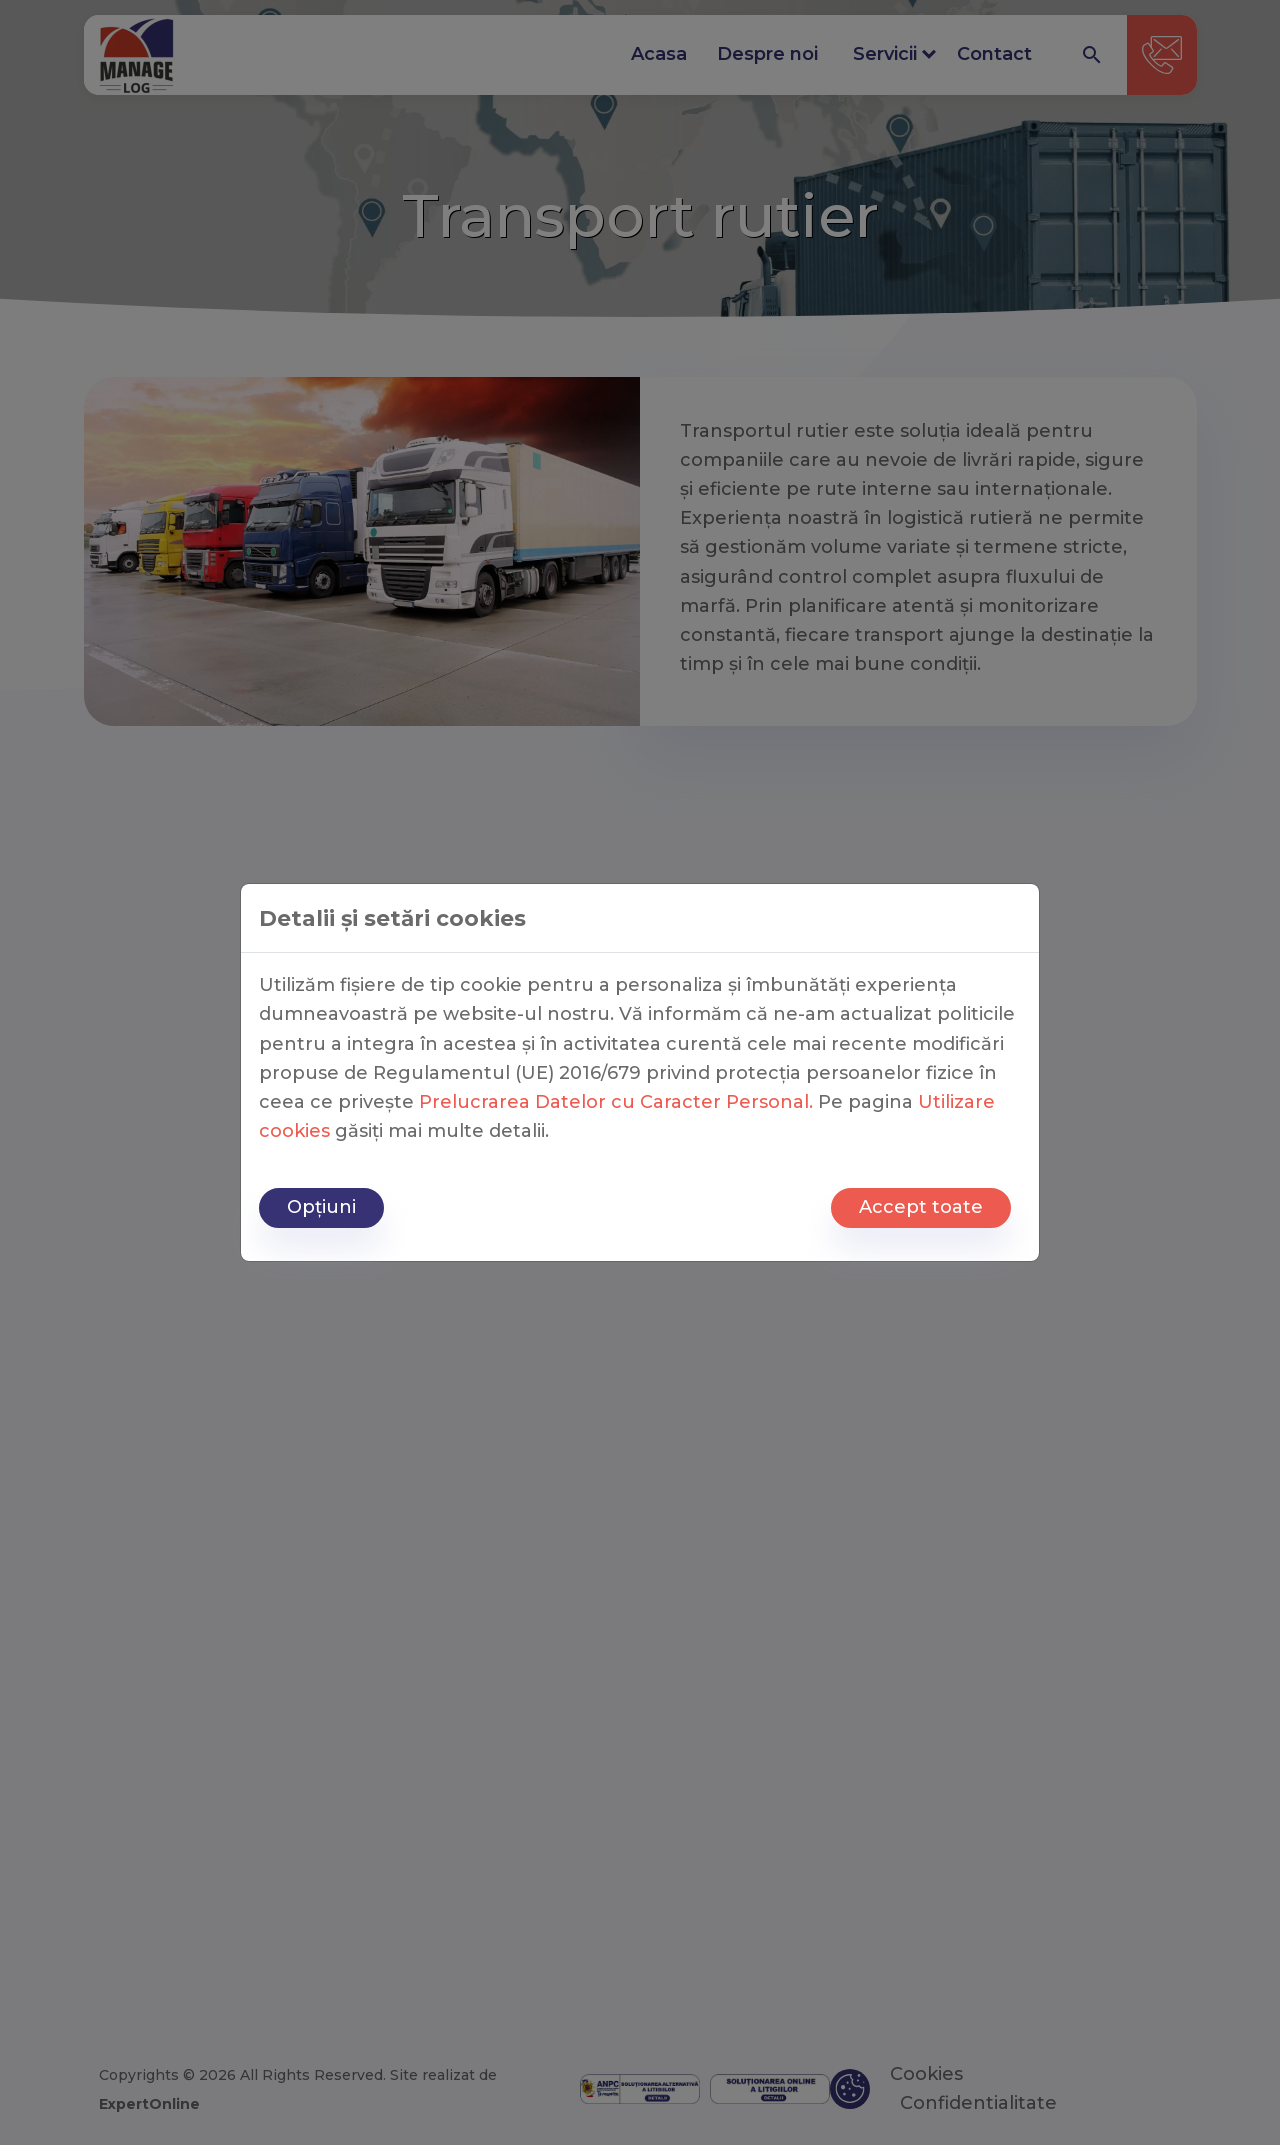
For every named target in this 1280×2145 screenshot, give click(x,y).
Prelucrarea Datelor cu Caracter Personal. (616, 1102)
